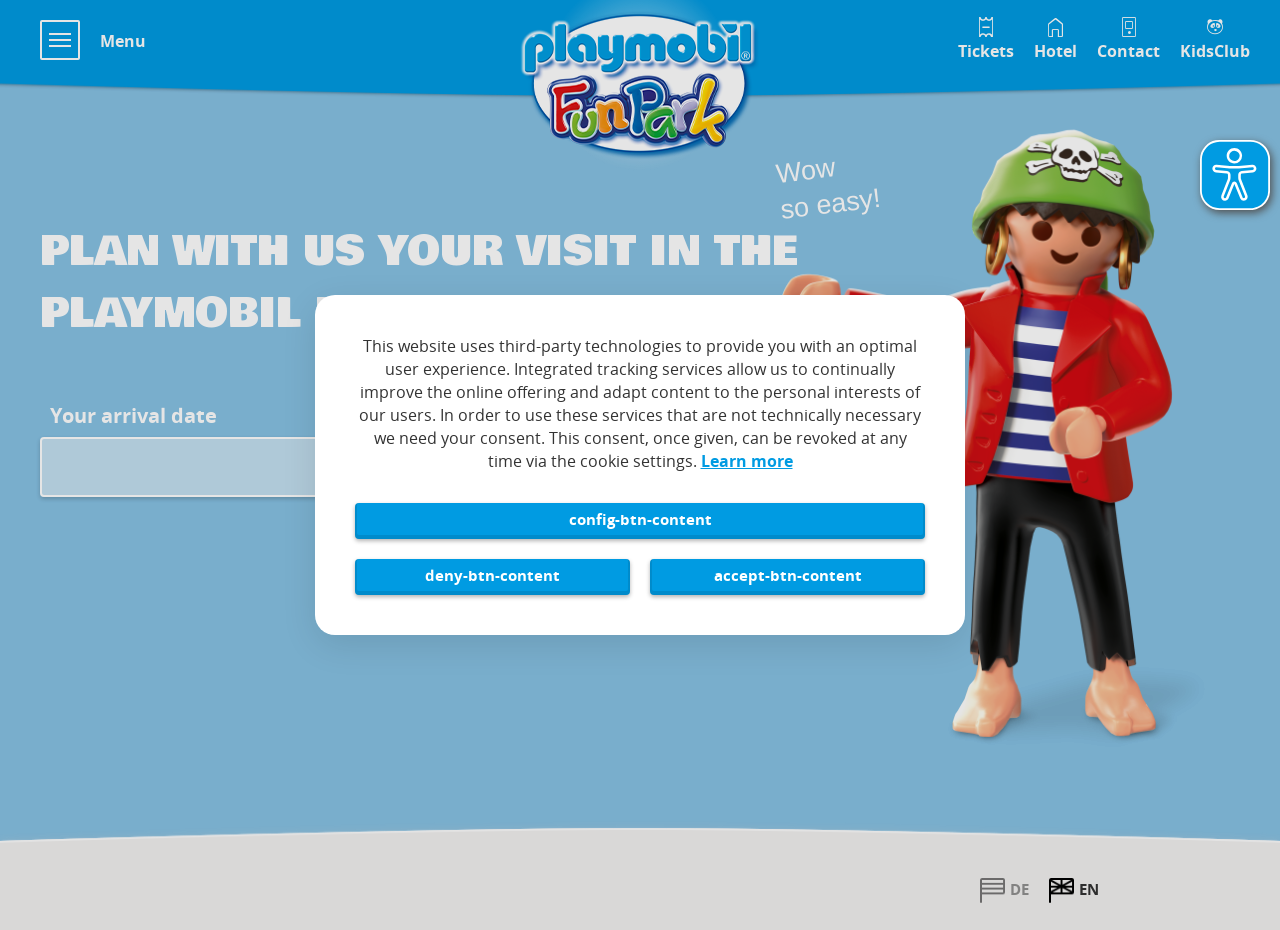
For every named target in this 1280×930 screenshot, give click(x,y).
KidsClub (1215, 51)
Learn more (747, 461)
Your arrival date (133, 415)
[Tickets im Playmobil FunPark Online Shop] (986, 36)
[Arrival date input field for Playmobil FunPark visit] (214, 467)
